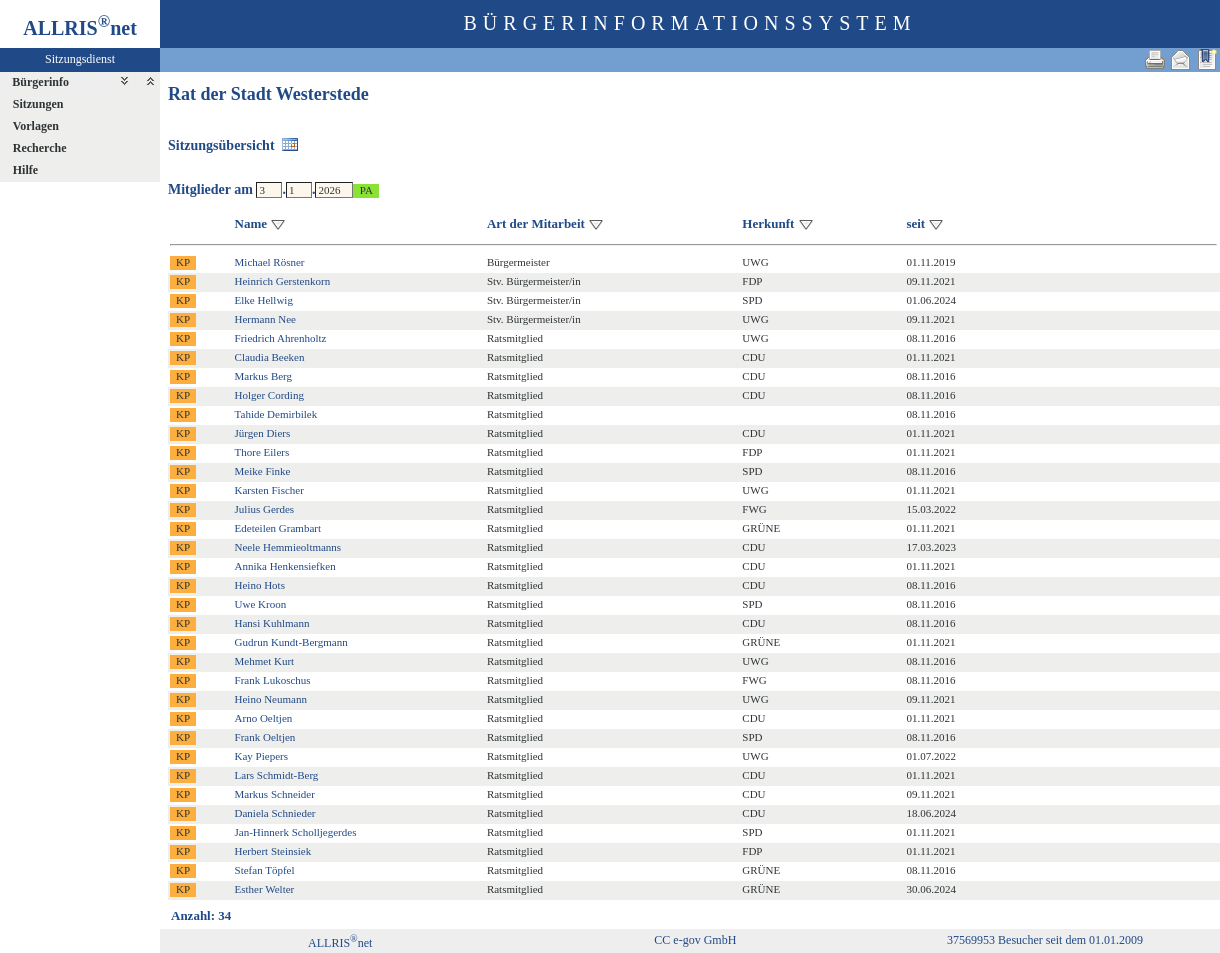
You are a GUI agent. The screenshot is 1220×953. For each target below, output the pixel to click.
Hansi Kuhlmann (272, 623)
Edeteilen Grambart (278, 528)
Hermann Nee (265, 319)
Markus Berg (264, 376)
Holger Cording (269, 395)
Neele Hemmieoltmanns (288, 547)
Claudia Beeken (270, 357)
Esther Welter (265, 889)
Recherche (40, 148)
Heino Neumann (271, 699)
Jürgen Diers (263, 433)
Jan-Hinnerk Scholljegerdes (296, 832)
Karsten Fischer (269, 490)
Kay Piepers (261, 756)
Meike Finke (263, 471)
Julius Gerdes (265, 509)
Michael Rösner (270, 262)
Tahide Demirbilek (276, 414)
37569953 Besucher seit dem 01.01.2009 (1045, 940)
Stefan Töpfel (265, 870)
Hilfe (25, 170)
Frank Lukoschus (273, 680)
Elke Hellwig (264, 300)
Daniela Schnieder (275, 813)
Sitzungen (38, 104)
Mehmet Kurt (265, 661)
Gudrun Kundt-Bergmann (291, 642)
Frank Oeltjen (265, 737)
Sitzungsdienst (80, 59)
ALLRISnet (340, 943)
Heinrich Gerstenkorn (283, 281)
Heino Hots (260, 585)
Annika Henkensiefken (285, 566)
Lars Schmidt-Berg (277, 775)
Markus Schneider (275, 794)
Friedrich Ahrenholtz (281, 338)
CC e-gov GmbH (695, 940)
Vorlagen (36, 126)
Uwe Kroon (261, 604)
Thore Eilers (262, 452)
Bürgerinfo (40, 82)
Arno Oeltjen (264, 718)
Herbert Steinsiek (273, 851)
